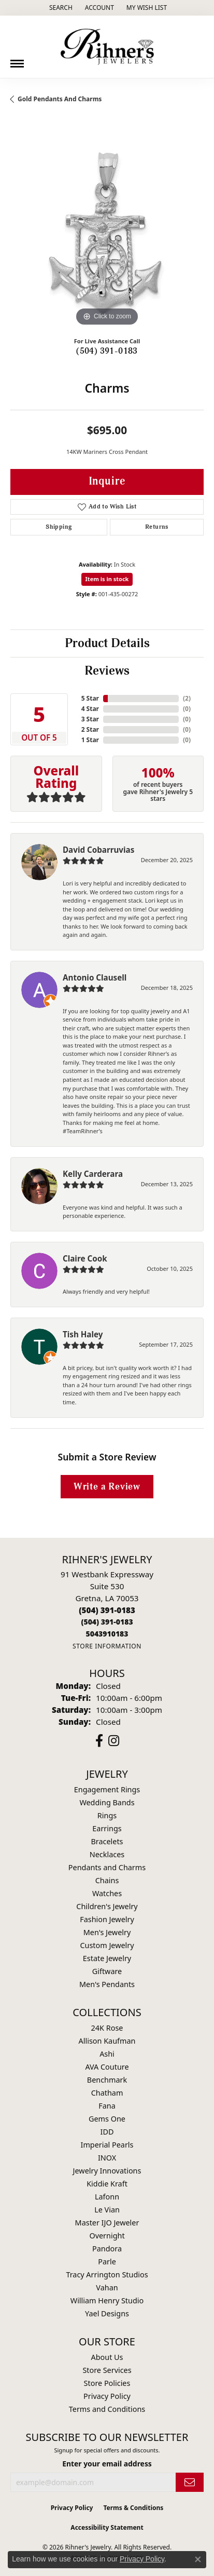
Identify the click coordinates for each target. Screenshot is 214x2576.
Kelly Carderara (93, 1174)
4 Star (90, 708)
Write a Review (107, 1487)
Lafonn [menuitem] (107, 2197)
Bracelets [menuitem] (107, 1841)
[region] (107, 232)
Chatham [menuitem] (107, 2093)
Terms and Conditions (107, 2409)
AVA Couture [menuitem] (107, 2067)
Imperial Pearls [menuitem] (107, 2145)
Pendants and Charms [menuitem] (107, 1867)
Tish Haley (83, 1334)
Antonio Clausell (94, 977)
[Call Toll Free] (107, 1622)
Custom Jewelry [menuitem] (107, 1945)
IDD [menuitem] (107, 2132)
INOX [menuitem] (107, 2158)
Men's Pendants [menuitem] (107, 1984)
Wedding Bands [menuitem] (106, 1802)
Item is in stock (107, 579)
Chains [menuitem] (107, 1880)
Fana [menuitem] (107, 2106)
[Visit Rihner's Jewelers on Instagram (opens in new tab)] (113, 1741)
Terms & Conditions (133, 2507)
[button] (60, 8)
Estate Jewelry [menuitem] (107, 1958)
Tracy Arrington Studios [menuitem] (107, 2274)
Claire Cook (85, 1258)
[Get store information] (107, 1646)
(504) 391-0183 (107, 351)
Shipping (59, 527)
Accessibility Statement (106, 2527)
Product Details (107, 643)
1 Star (90, 739)
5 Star (90, 698)
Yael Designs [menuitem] (107, 2313)
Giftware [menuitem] (107, 1971)
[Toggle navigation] (17, 59)
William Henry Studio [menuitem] (107, 2300)
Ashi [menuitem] (107, 2054)
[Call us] (106, 1634)
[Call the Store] (107, 1610)
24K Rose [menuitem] (107, 2028)
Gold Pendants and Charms (60, 99)
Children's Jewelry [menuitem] (106, 1906)
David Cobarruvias (98, 849)
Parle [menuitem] (107, 2261)
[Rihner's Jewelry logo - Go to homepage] (107, 46)
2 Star (90, 729)
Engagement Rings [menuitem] (107, 1789)
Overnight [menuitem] (106, 2235)
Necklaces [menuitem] (107, 1854)
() (187, 698)
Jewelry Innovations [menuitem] (107, 2171)
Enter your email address (107, 2463)
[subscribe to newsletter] (190, 2482)
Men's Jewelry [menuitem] (107, 1932)
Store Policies (107, 2383)
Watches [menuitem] (107, 1893)
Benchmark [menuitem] (107, 2080)
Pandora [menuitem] (107, 2248)
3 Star (90, 719)
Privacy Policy (107, 2396)
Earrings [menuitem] (106, 1828)
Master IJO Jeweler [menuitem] (107, 2223)
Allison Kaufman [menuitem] (107, 2041)
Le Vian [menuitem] (107, 2210)
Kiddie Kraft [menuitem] (107, 2184)
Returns (156, 527)
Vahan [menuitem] (107, 2287)
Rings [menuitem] (107, 1815)
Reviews (107, 671)
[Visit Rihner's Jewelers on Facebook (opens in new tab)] (99, 1741)
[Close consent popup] (198, 2559)
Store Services (106, 2370)
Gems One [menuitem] (107, 2119)
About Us (107, 2357)
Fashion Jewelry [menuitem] (107, 1919)
